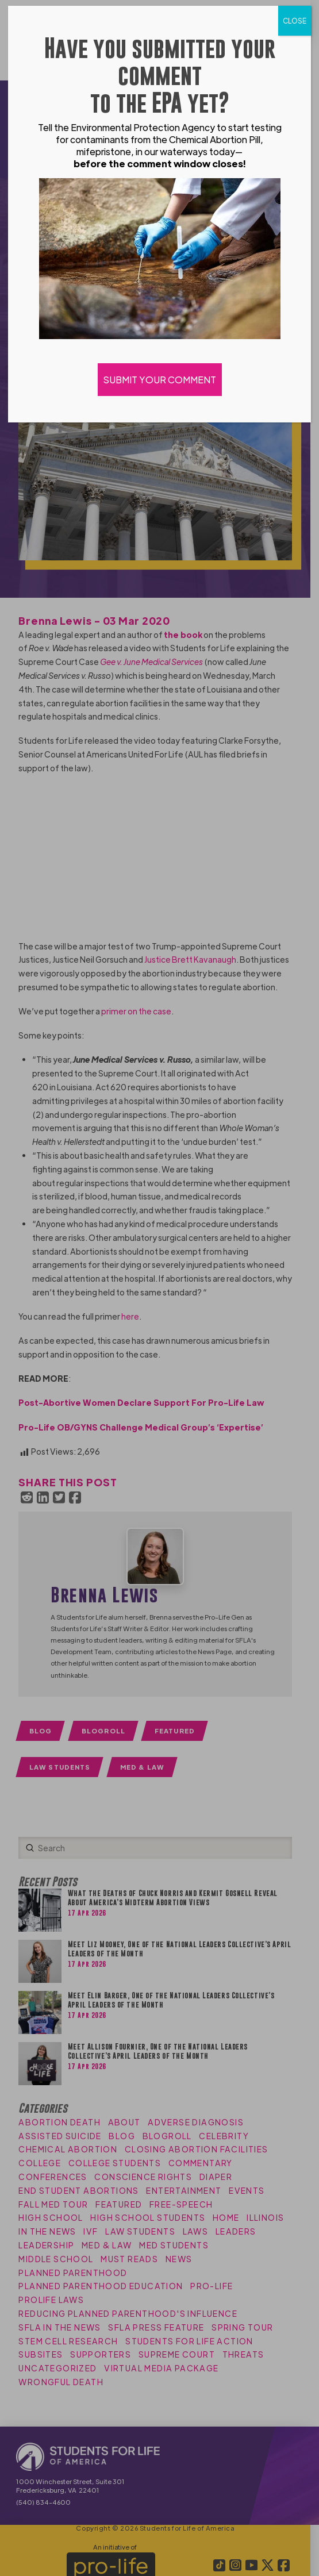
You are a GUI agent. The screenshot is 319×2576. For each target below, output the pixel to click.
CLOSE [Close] (294, 20)
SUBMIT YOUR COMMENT (159, 380)
